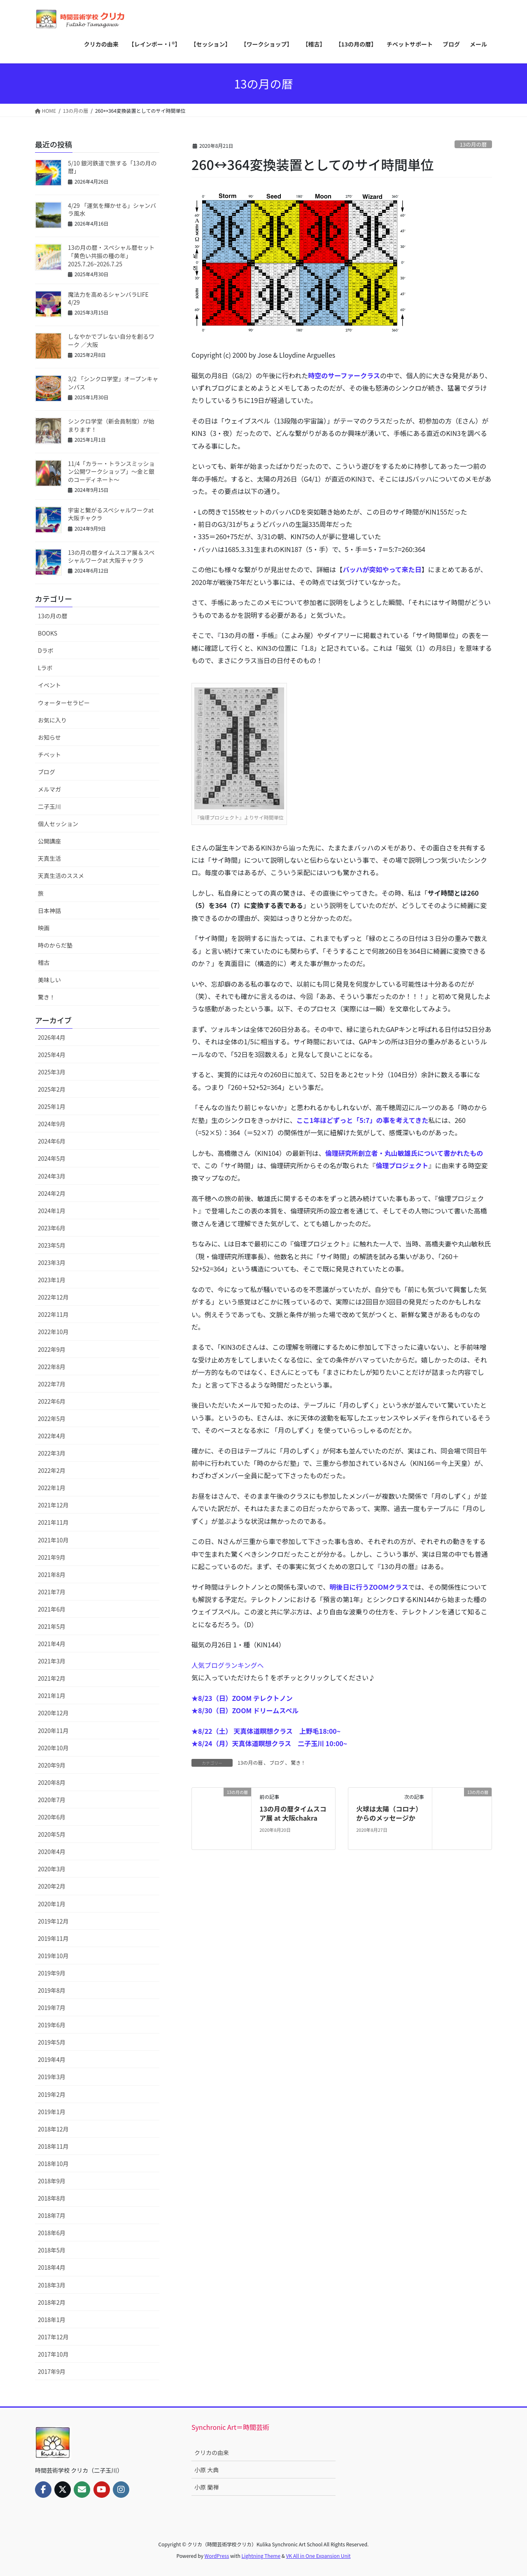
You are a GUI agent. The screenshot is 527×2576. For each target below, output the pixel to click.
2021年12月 (53, 1505)
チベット (49, 754)
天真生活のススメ (61, 875)
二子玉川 (49, 806)
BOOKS (47, 633)
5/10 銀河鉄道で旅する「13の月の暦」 (112, 167)
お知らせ (49, 737)
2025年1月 (51, 1106)
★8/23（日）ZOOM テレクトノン (242, 1698)
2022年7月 (51, 1384)
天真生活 (49, 858)
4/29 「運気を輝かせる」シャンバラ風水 (112, 209)
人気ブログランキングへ (227, 1665)
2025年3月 (51, 1072)
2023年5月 (51, 1245)
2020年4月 (51, 1851)
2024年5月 (51, 1158)
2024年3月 (51, 1176)
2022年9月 (51, 1349)
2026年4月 (51, 1037)
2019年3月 (51, 2077)
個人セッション (58, 824)
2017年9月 (51, 2371)
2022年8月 (51, 1367)
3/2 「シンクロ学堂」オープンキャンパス (113, 383)
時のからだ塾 (55, 945)
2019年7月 (51, 2007)
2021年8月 (51, 1574)
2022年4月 (51, 1436)
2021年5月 (51, 1626)
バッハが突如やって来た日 (382, 569)
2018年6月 (51, 2233)
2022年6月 (51, 1401)
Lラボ (45, 668)
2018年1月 (51, 2319)
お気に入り (52, 720)
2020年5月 (51, 1834)
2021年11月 (53, 1522)
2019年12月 (53, 1921)
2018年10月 (53, 2163)
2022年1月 (51, 1488)
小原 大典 (206, 2470)
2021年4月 (51, 1644)
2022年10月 (53, 1332)
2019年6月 (51, 2025)
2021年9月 (51, 1557)
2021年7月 (51, 1592)
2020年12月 (53, 1713)
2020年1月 (51, 1904)
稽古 (43, 962)
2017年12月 (53, 2337)
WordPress (217, 2555)
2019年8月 (51, 1990)
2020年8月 (51, 1782)
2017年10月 (53, 2354)
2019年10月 (53, 1956)
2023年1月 (51, 1280)
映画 (43, 928)
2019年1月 (51, 2112)
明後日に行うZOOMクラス (368, 1587)
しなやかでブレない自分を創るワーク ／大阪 (111, 340)
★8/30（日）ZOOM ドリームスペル (244, 1710)
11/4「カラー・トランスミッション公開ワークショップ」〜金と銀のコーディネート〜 (111, 471)
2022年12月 (53, 1297)
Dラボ (46, 650)
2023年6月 (51, 1228)
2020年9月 (51, 1765)
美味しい (49, 980)
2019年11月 (53, 1938)
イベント (49, 685)
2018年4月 (51, 2267)
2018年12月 (53, 2129)
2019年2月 (51, 2094)
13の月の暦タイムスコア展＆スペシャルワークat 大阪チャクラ (111, 556)
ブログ (276, 1762)
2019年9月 (51, 1973)
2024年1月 (51, 1210)
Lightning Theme (260, 2555)
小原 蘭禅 (206, 2487)
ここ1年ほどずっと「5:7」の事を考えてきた (362, 1120)
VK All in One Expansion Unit (318, 2555)
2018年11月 (53, 2146)
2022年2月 (51, 1470)
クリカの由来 (211, 2452)
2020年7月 (51, 1800)
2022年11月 (53, 1314)
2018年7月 (51, 2215)
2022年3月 (51, 1453)
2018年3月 (51, 2285)
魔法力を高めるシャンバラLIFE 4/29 (108, 298)
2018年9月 (51, 2181)
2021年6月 (51, 1609)
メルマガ (49, 789)
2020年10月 (53, 1748)
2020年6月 (51, 1817)
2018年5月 (51, 2250)
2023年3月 (51, 1262)
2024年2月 (51, 1193)
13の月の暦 (473, 144)
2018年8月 (51, 2198)
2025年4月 (51, 1054)
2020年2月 (51, 1886)
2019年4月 (51, 2059)
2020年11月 (53, 1730)
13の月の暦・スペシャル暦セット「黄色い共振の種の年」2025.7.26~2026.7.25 (111, 255)
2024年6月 (51, 1141)
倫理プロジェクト (401, 1165)
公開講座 (49, 841)
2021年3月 (51, 1661)
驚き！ (298, 1762)
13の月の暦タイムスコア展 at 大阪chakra (292, 1813)
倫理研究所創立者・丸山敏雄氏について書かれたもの (404, 1153)
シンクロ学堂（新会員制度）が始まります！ (111, 425)
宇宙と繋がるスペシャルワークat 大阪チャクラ (111, 514)
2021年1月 (51, 1695)
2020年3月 (51, 1869)
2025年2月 (51, 1089)
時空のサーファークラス (344, 375)
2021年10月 (53, 1540)
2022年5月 (51, 1418)
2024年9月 (51, 1124)
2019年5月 (51, 2042)
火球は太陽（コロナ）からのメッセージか (389, 1813)
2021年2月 (51, 1678)
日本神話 (49, 910)
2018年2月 (51, 2302)
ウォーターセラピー (64, 703)
